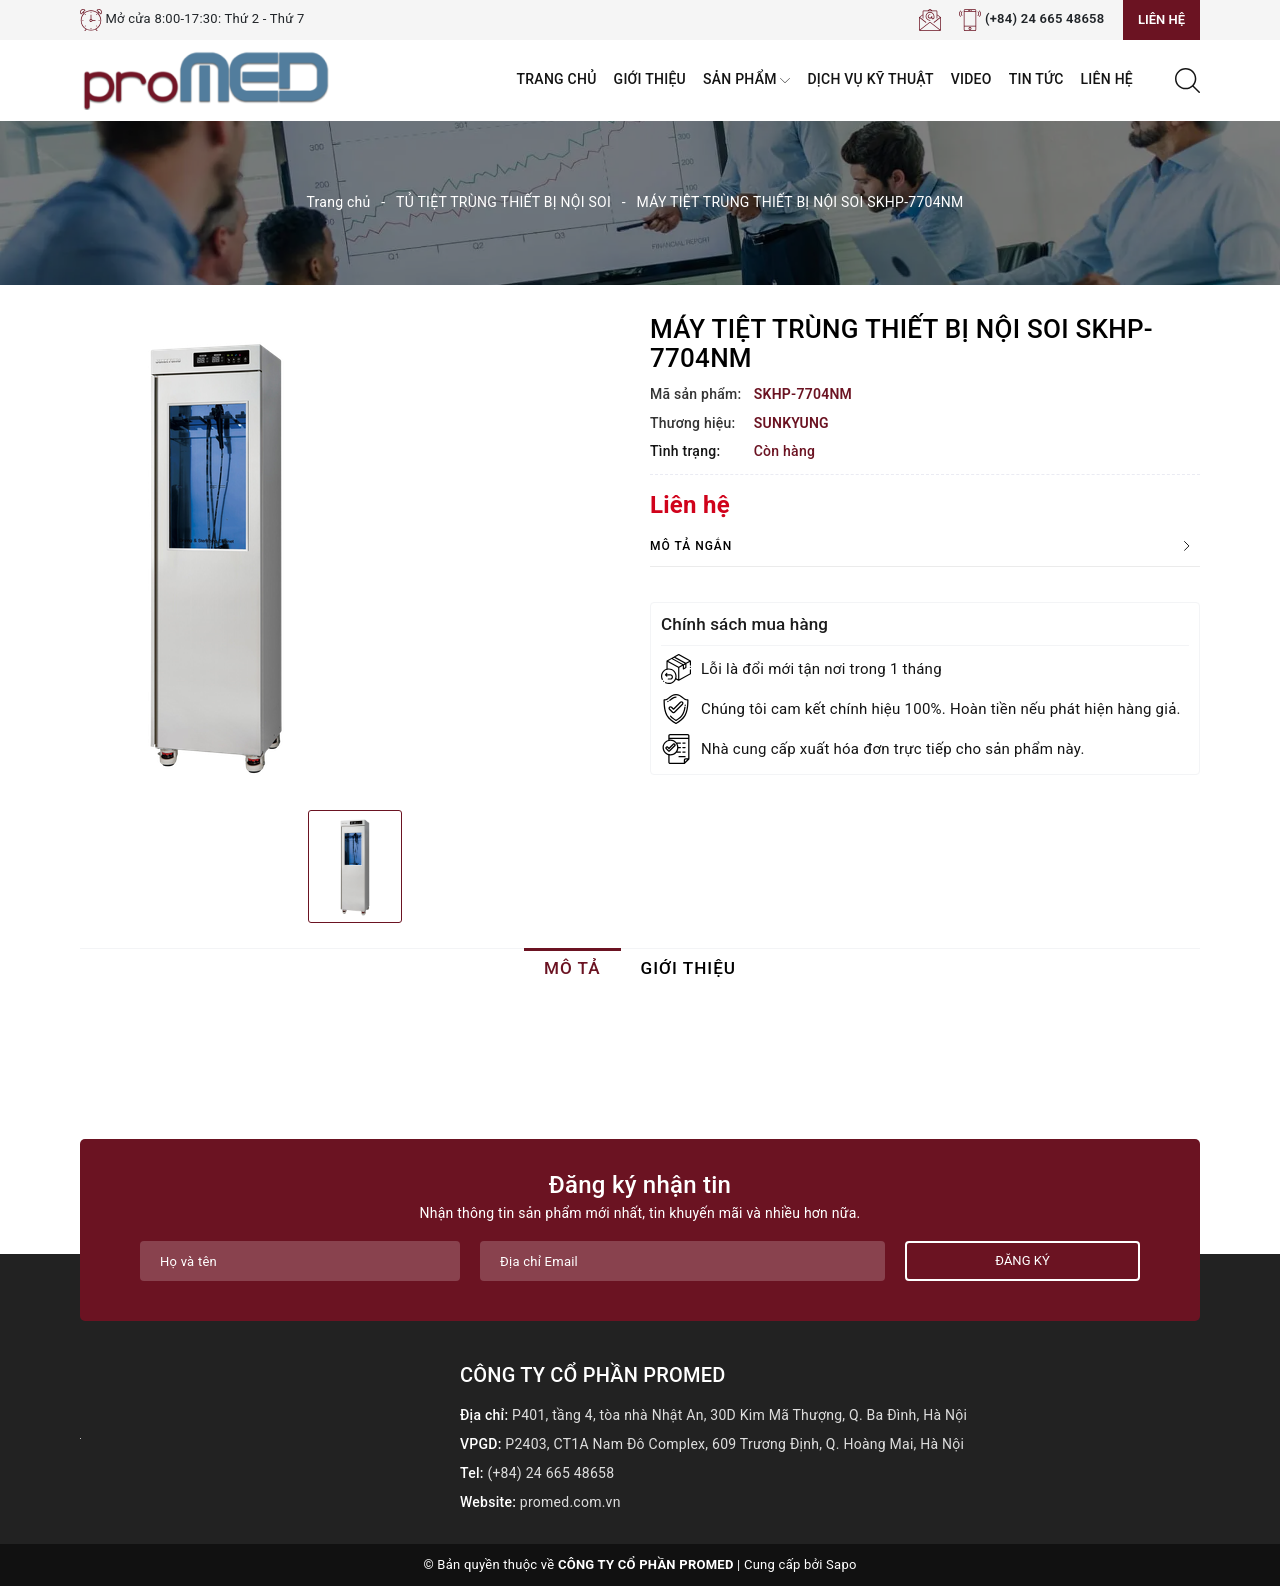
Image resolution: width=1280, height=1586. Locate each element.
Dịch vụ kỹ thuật (870, 79)
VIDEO (971, 79)
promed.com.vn (570, 1502)
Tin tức (1036, 79)
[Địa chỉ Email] (682, 1261)
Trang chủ (557, 79)
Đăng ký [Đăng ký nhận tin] (1022, 1260)
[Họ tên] (300, 1261)
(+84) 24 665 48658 (1045, 18)
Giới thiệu (650, 79)
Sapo (841, 1564)
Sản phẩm (746, 80)
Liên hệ (1161, 19)
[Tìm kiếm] (1187, 79)
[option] (355, 555)
